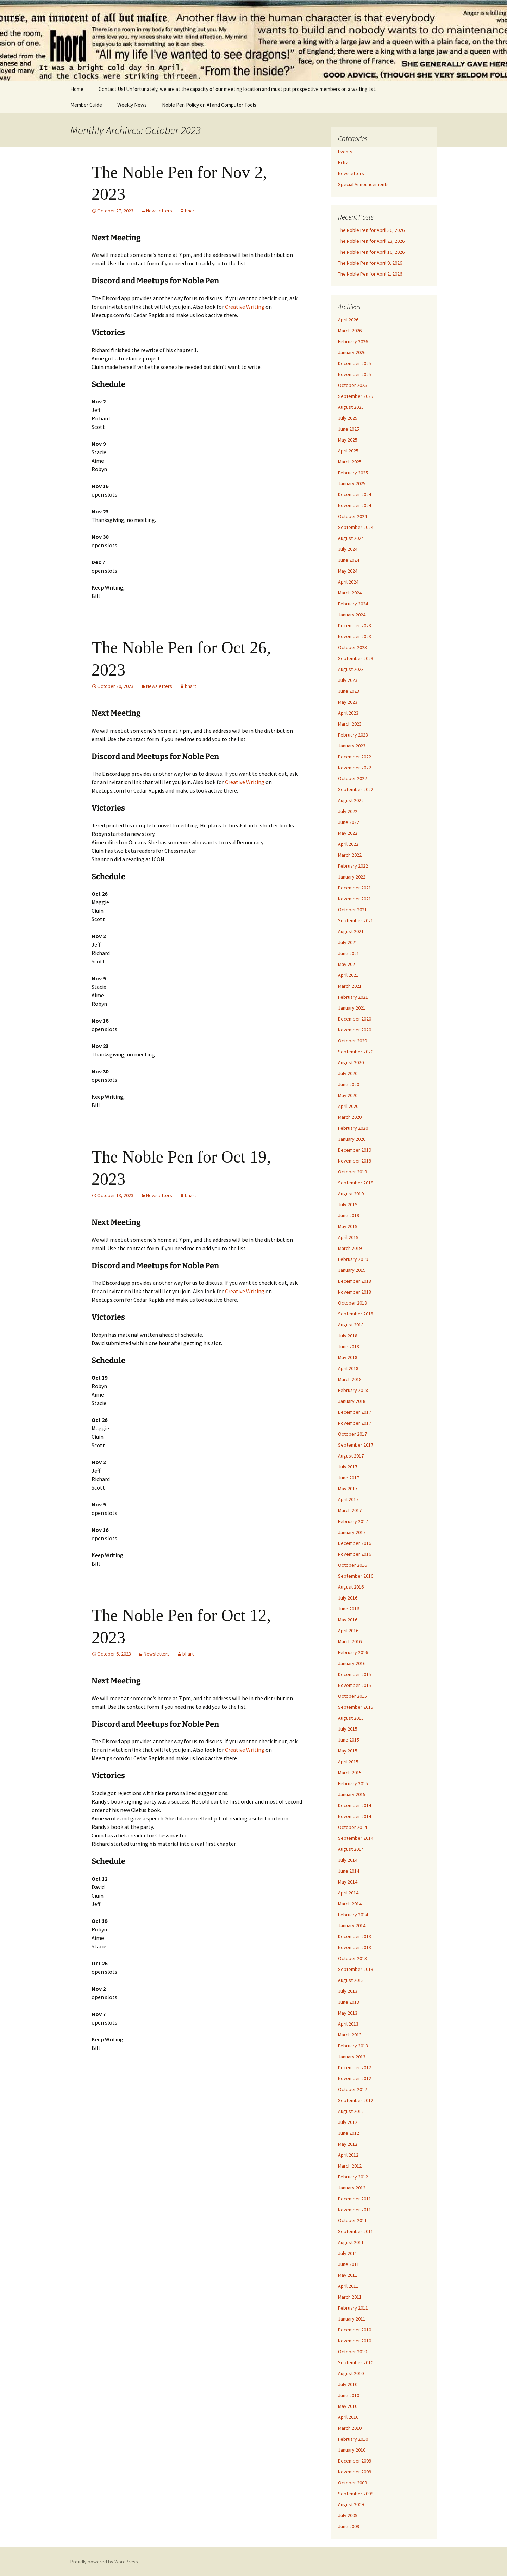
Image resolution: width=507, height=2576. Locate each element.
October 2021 (352, 909)
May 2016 (347, 1619)
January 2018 (351, 1401)
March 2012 (350, 2166)
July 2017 (347, 1466)
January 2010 (351, 2450)
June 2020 (348, 1084)
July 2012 (347, 2122)
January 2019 (351, 1270)
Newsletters (159, 211)
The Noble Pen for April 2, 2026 (370, 274)
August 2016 (351, 1587)
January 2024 (351, 614)
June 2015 (348, 1740)
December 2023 (354, 625)
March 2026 (350, 330)
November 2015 (354, 1685)
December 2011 (354, 2198)
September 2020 (355, 1051)
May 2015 (347, 1751)
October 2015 (352, 1696)
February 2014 (353, 1914)
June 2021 (348, 953)
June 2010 (348, 2395)
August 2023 (351, 669)
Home (76, 89)
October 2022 (352, 778)
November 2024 (354, 505)
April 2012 (348, 2155)
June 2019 (348, 1215)
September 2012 (355, 2100)
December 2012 (354, 2067)
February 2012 (353, 2177)
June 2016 (348, 1609)
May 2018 (347, 1357)
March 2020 (350, 1117)
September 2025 (355, 396)
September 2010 (355, 2362)
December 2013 (354, 1936)
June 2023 (348, 691)
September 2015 (355, 1707)
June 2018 (348, 1346)
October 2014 (352, 1827)
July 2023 (347, 680)
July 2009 (347, 2515)
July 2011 (347, 2253)
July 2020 (347, 1073)
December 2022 (354, 756)
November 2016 (354, 1554)
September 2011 (355, 2231)
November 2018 (354, 1292)
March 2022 (350, 855)
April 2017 (348, 1499)
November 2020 (354, 1030)
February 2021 (353, 997)
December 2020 (354, 1019)
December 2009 (354, 2461)
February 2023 (353, 735)
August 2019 (351, 1193)
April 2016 (348, 1630)
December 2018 (354, 1281)
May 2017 (347, 1488)
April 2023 (348, 713)
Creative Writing (244, 306)
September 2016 (355, 1576)
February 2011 (353, 2308)
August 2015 (351, 1718)
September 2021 (355, 920)
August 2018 (351, 1324)
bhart (190, 211)
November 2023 (354, 636)
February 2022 (353, 866)
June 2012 (348, 2133)
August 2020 (351, 1062)
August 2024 (351, 538)
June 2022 (348, 822)
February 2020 (353, 1128)
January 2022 (351, 877)
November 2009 (354, 2472)
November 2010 (354, 2340)
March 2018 (350, 1379)
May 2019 (347, 1226)
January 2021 (351, 1008)
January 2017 (351, 1532)
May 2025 (347, 440)
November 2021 (354, 898)
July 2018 (347, 1335)
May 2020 (347, 1095)
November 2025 (354, 374)
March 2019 (350, 1248)
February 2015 (353, 1783)
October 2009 (352, 2482)
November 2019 (354, 1161)
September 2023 (355, 658)
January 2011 (351, 2319)
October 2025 (352, 385)
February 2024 (353, 603)
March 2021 (350, 986)
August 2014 (351, 1849)
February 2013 (353, 2045)
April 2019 (348, 1237)
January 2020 (351, 1139)
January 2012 (351, 2187)
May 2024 (347, 571)
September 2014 (355, 1838)
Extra (343, 162)
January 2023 (351, 745)
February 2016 (353, 1652)
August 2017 (351, 1456)
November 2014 (354, 1816)
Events (345, 151)
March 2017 (350, 1510)
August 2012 (351, 2111)
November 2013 (354, 1947)
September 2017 (355, 1445)
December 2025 (354, 363)
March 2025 (350, 461)
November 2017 (354, 1423)
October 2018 (352, 1303)
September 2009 (355, 2493)
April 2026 (348, 319)
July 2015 (347, 1729)
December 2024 (354, 494)
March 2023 (350, 724)
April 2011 (348, 2286)
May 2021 (347, 964)
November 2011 (354, 2209)
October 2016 (352, 1565)
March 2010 (350, 2428)
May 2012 (347, 2144)
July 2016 (347, 1598)
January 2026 (351, 352)
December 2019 (354, 1150)
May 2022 (347, 833)
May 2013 (347, 2013)
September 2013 (355, 1969)
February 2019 (353, 1259)
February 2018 (353, 1390)
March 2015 (350, 1772)
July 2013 (347, 1991)
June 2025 (348, 429)
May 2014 (347, 1882)
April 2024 (348, 582)
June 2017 (348, 1477)
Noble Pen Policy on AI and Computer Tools (209, 104)
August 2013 (351, 1980)
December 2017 (354, 1412)
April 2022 (348, 844)
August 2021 (351, 931)
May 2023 (347, 702)
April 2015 (348, 1761)
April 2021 (348, 975)
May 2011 (347, 2275)
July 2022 (347, 811)
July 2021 (347, 942)
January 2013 (351, 2056)
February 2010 (353, 2439)
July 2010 (347, 2384)
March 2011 (350, 2297)
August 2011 (351, 2242)
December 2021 (354, 888)
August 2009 (351, 2504)
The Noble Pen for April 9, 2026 (370, 263)
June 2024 (348, 560)
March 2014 (350, 1903)
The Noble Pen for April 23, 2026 (371, 241)
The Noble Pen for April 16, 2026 (371, 252)
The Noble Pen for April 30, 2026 (371, 230)
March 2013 (350, 2035)
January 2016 (351, 1663)
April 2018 (348, 1368)
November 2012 (354, 2078)
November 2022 (354, 767)
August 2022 (351, 800)
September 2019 (355, 1182)
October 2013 (352, 1958)
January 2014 (351, 1925)
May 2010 (347, 2406)
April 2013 (348, 2024)
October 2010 (352, 2351)
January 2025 (351, 483)
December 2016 (354, 1543)
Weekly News (132, 104)
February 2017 (353, 1521)
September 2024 (355, 527)
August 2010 (351, 2373)
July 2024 (347, 549)
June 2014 (348, 1871)
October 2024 (352, 516)
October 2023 (352, 647)
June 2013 (348, 2002)
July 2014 (347, 1860)
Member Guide (86, 104)
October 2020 (352, 1040)
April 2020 (348, 1106)
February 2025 (353, 472)
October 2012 (352, 2089)
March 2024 (350, 593)
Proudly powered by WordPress (104, 2561)
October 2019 (352, 1172)
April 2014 (348, 1893)
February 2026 (353, 341)
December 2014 (354, 1805)
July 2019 (347, 1204)
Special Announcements (363, 184)
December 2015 (354, 1674)
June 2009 (348, 2526)
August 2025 (351, 407)
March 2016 (350, 1641)
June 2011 (348, 2264)
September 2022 (355, 789)
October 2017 (352, 1434)
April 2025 (348, 451)
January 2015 (351, 1794)
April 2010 (348, 2417)
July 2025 (347, 418)
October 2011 (352, 2220)
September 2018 (355, 1314)
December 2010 (354, 2330)
